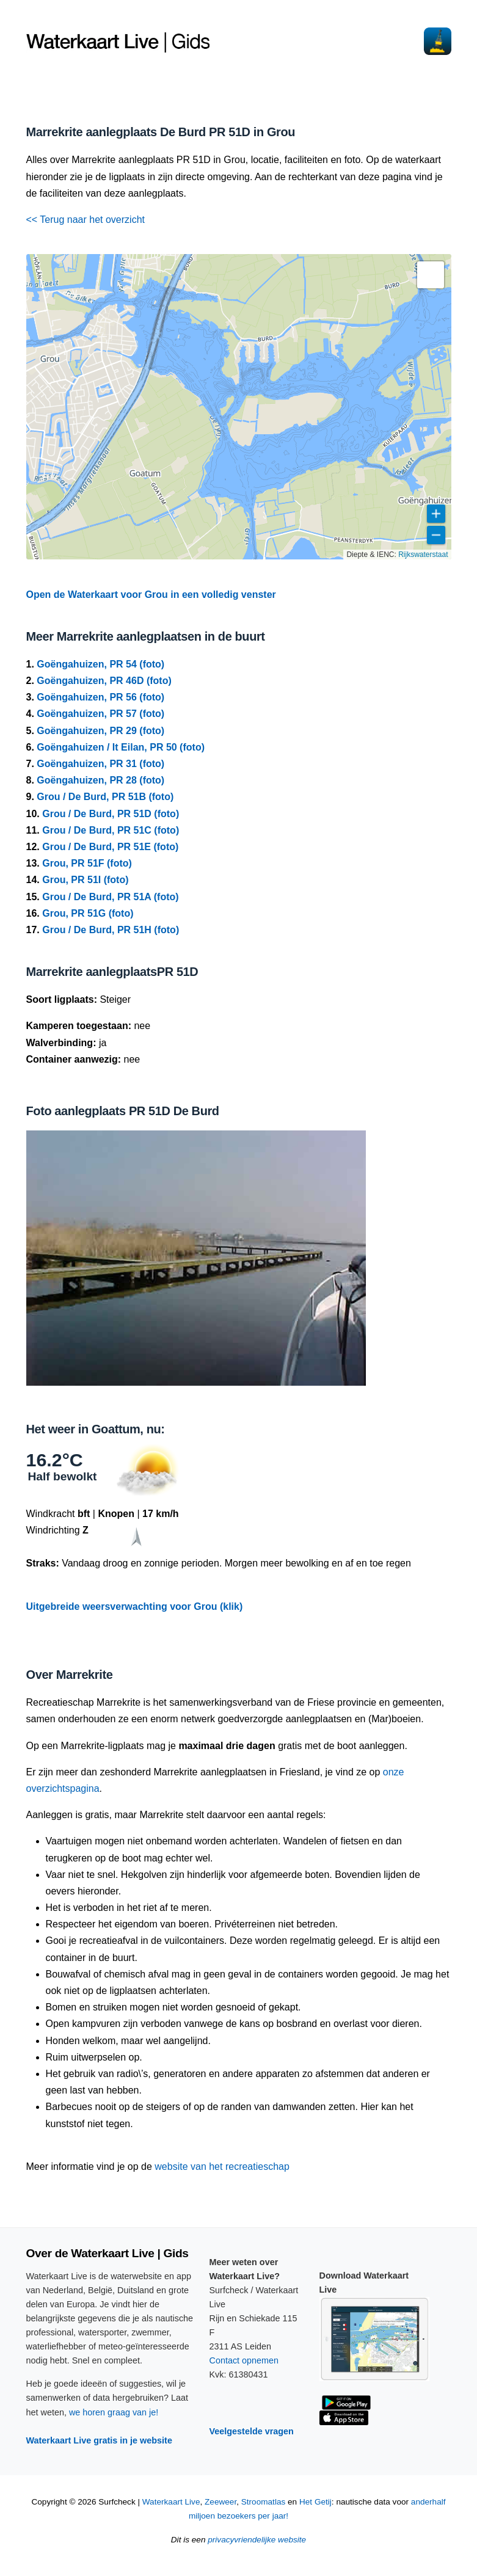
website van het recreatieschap (222, 2166)
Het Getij (315, 2501)
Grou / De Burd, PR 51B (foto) (105, 796)
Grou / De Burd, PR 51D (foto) (110, 814)
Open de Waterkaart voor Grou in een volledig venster (151, 594)
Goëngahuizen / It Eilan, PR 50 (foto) (121, 747)
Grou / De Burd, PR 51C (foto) (110, 830)
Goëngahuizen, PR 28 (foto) (100, 780)
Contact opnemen (244, 2360)
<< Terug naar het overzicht (85, 219)
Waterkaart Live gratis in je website (99, 2440)
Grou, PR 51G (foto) (87, 913)
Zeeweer (220, 2501)
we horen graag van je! (113, 2412)
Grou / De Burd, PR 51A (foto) (110, 897)
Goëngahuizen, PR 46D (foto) (104, 680)
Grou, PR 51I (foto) (85, 880)
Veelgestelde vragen (251, 2431)
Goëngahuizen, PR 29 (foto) (100, 731)
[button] (430, 274)
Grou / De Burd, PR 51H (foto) (110, 930)
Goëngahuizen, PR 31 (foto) (100, 764)
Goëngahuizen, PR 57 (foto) (100, 713)
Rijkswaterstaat (423, 554)
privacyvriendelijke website (257, 2539)
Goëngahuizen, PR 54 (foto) (100, 664)
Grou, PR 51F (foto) (87, 863)
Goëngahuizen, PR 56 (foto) (100, 697)
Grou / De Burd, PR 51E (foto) (110, 847)
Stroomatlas (263, 2501)
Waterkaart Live (171, 2501)
